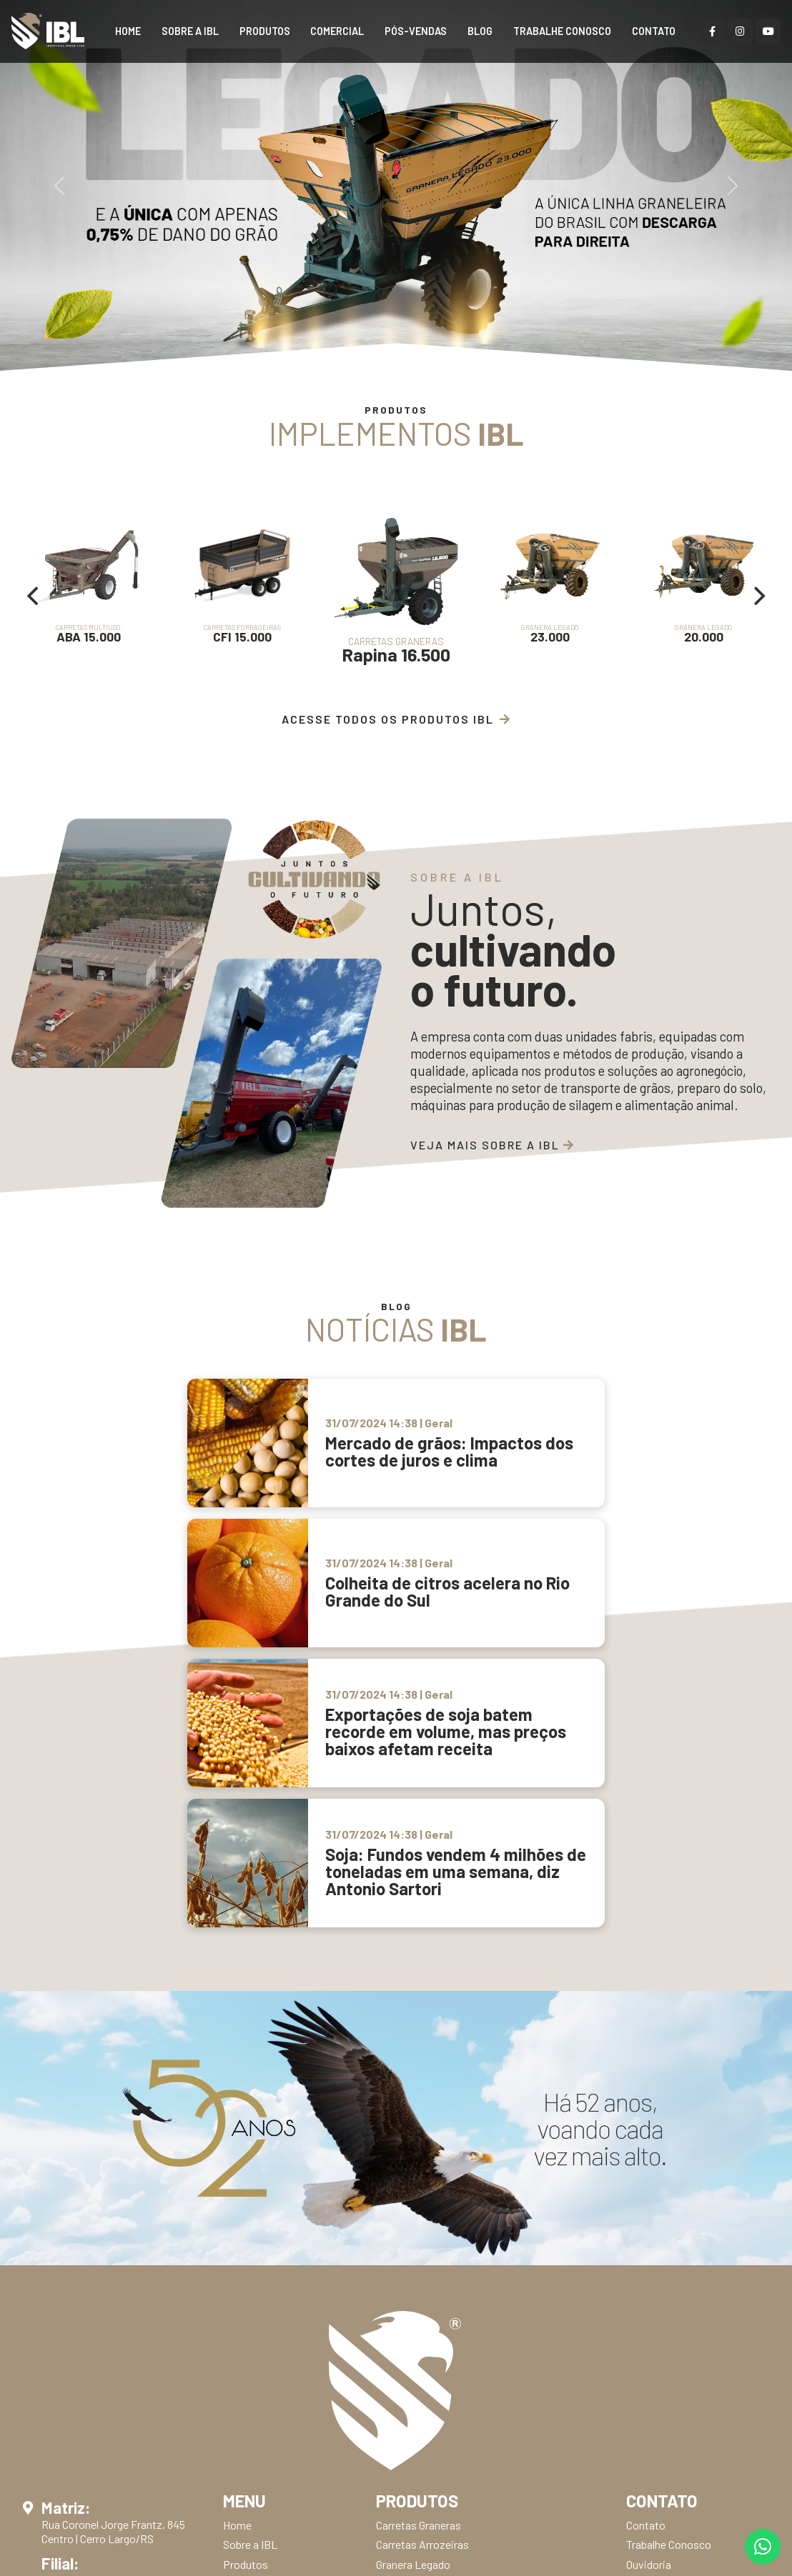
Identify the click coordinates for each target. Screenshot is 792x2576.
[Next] (757, 595)
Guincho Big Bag (414, 2272)
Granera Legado (413, 2194)
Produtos (264, 32)
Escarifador (404, 2408)
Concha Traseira (414, 2252)
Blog (233, 2252)
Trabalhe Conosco (562, 32)
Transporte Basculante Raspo (447, 2310)
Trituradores (405, 2388)
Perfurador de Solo (420, 2291)
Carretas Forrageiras (424, 2233)
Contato (653, 32)
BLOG (479, 32)
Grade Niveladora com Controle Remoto (470, 2446)
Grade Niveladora (416, 2427)
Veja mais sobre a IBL (492, 1145)
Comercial (337, 32)
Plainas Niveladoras (423, 2349)
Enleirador (400, 2465)
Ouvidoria (648, 2194)
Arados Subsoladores (426, 2368)
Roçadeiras (403, 2330)
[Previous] (34, 595)
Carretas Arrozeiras (422, 2175)
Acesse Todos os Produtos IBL (396, 719)
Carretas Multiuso (418, 2213)
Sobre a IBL (190, 32)
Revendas (245, 2233)
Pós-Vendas (416, 32)
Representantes (261, 2213)
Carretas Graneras (418, 2155)
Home (128, 32)
